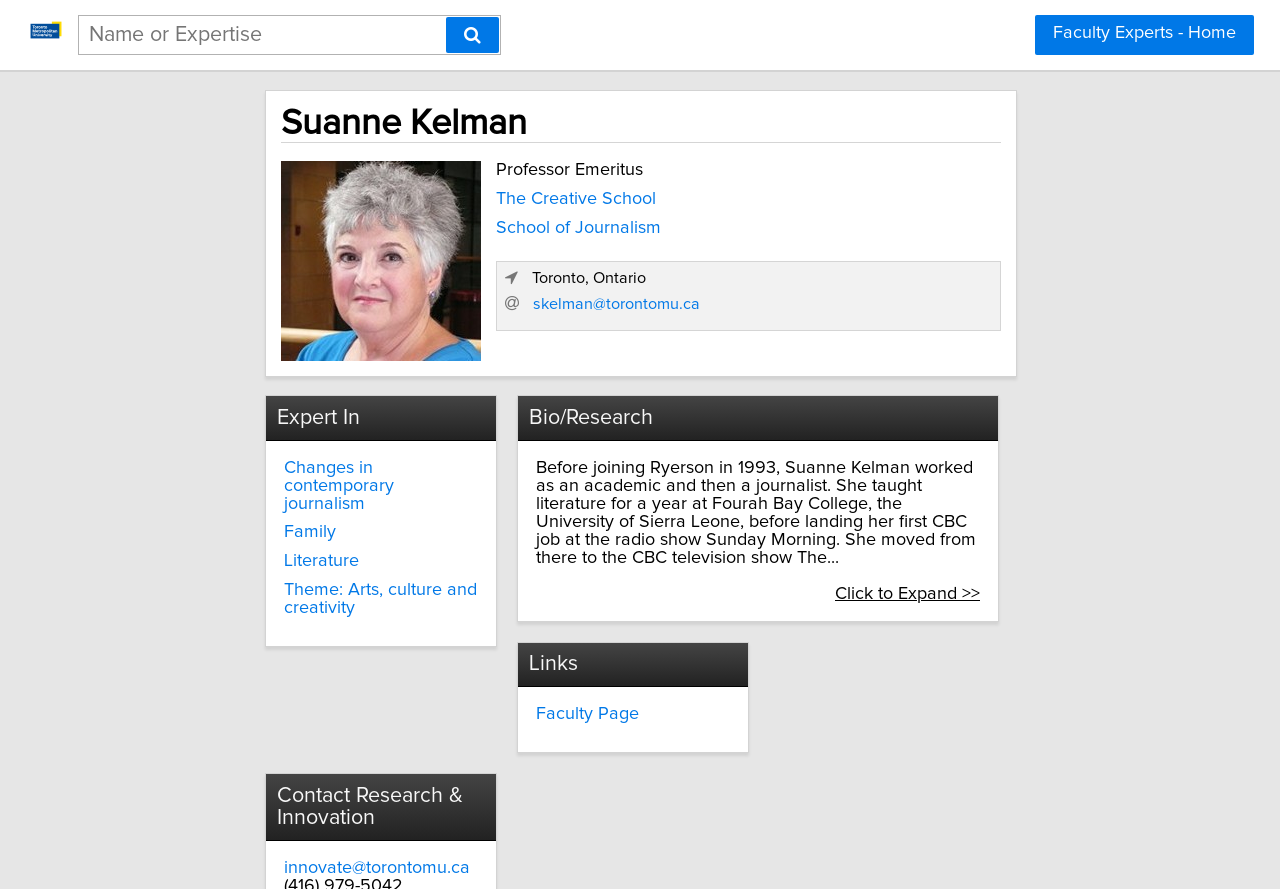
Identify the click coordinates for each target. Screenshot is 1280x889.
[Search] (472, 35)
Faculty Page (549, 682)
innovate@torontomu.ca (877, 704)
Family (237, 502)
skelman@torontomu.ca (880, 323)
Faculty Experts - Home (1144, 33)
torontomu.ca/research (873, 740)
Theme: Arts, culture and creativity (307, 569)
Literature (248, 531)
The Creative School (491, 193)
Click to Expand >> (996, 563)
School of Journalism (493, 222)
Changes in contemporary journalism (313, 464)
